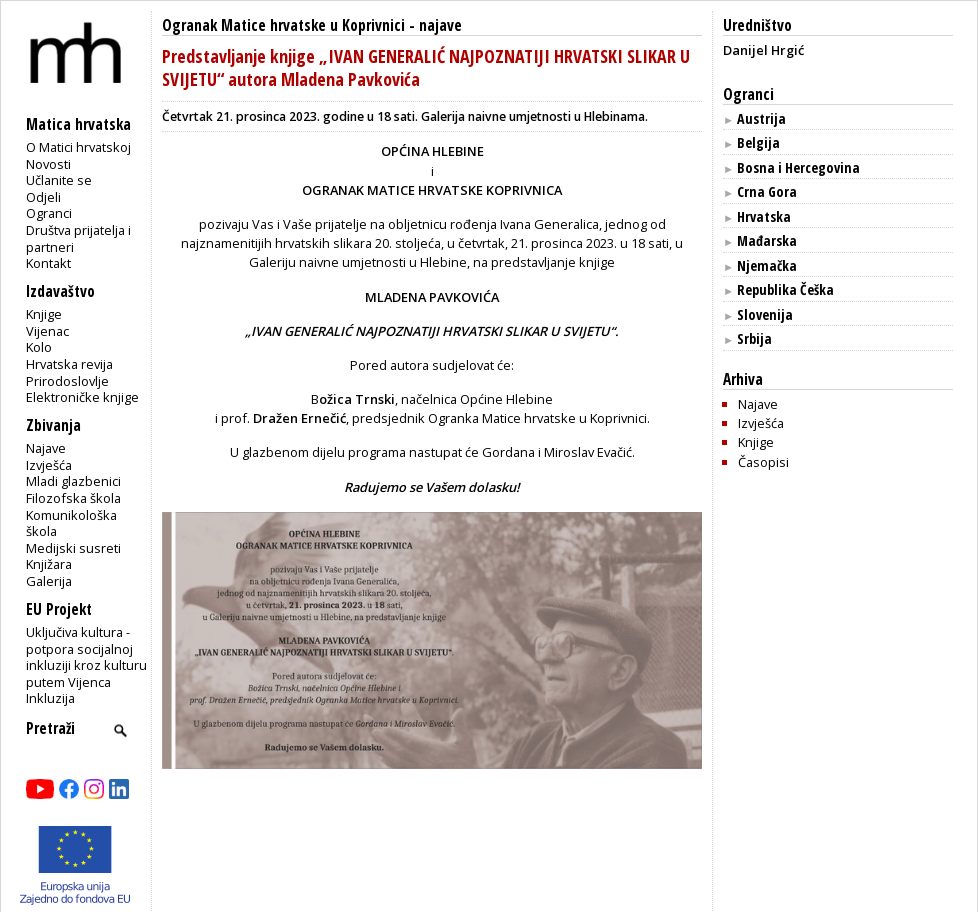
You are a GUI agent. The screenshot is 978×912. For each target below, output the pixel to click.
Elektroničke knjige (82, 397)
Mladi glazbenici (73, 481)
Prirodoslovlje (67, 381)
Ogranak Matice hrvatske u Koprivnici (283, 25)
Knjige (44, 314)
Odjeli (43, 197)
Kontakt (48, 263)
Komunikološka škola (71, 523)
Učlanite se (59, 180)
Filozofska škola (73, 498)
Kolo (39, 347)
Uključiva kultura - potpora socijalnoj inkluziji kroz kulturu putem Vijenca (86, 657)
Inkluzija (50, 698)
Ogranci (49, 213)
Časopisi (763, 462)
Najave (46, 448)
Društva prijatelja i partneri (78, 238)
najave (440, 25)
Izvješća (49, 465)
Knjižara (49, 564)
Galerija (49, 581)
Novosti (48, 164)
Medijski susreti (73, 548)
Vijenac (47, 331)
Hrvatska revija (69, 364)
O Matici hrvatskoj (78, 147)
